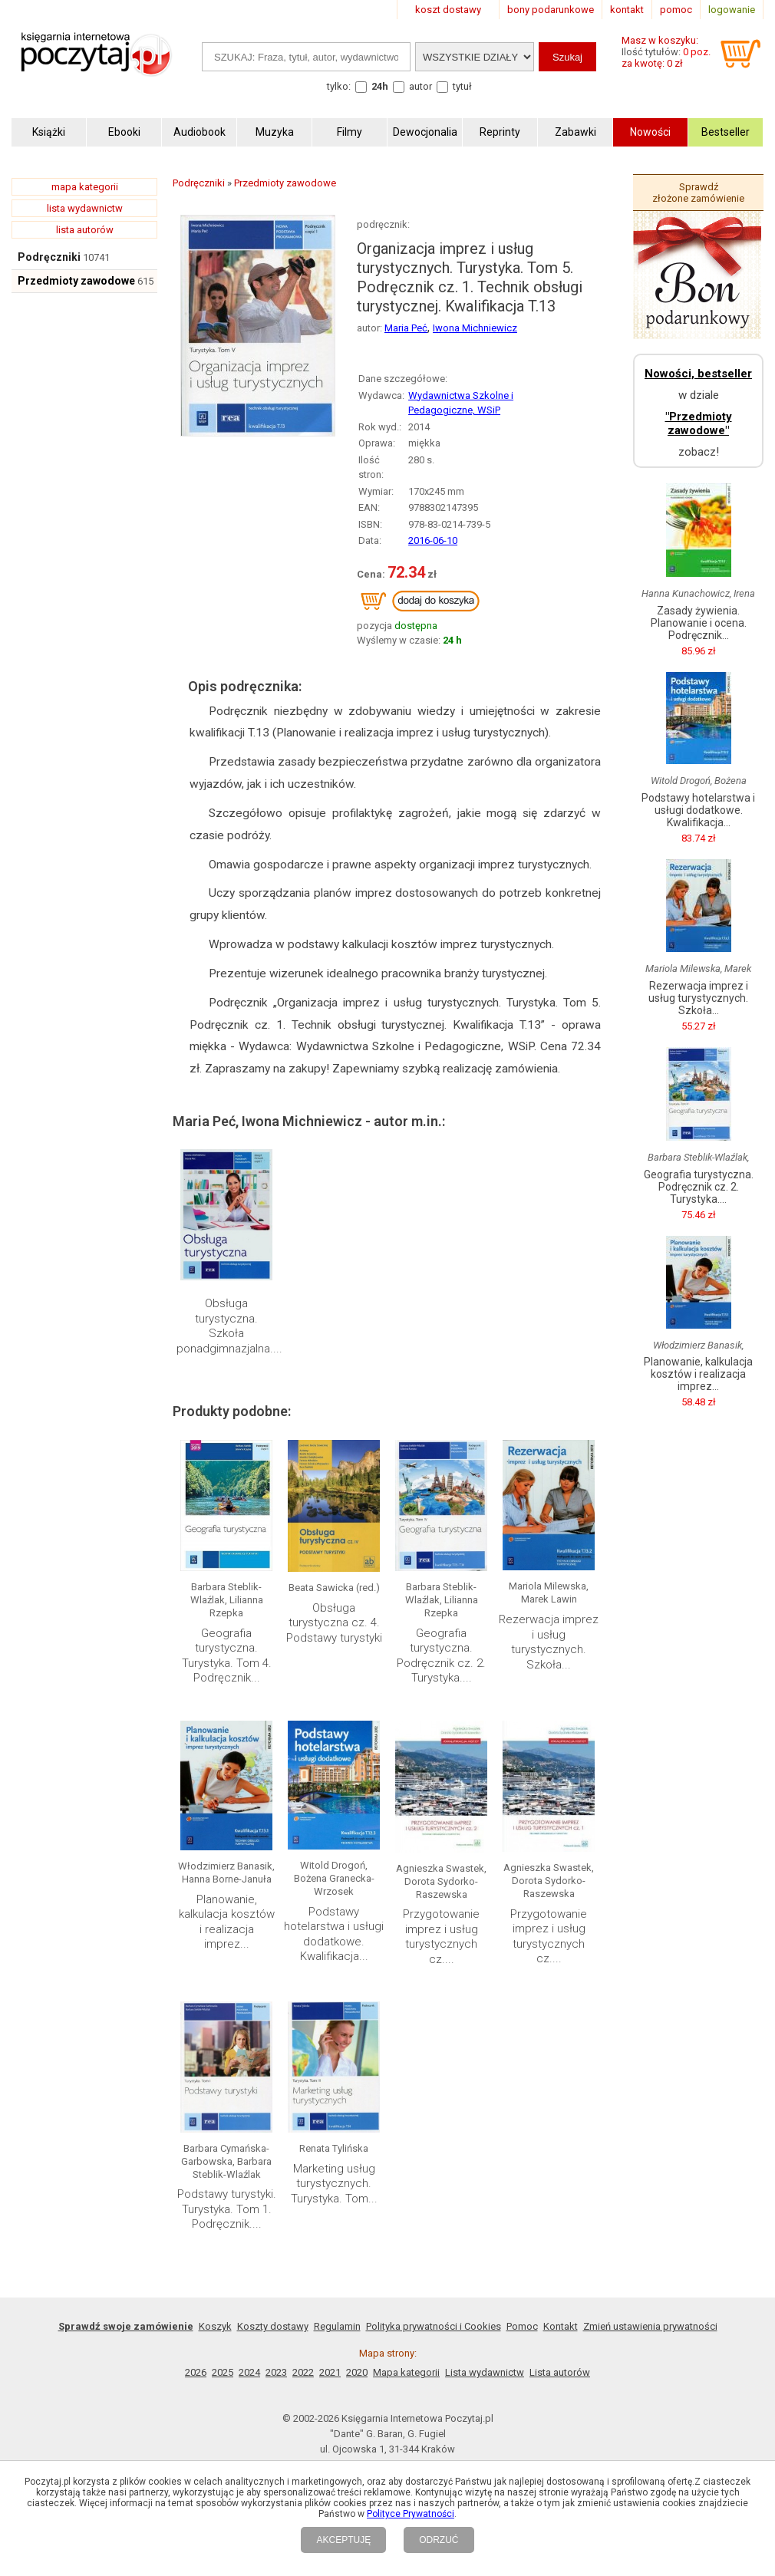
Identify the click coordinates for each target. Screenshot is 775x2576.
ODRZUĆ (438, 2540)
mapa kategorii (84, 187)
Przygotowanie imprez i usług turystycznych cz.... (441, 1936)
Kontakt (560, 2326)
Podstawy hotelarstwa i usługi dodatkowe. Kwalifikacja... (334, 1934)
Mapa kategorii (406, 2372)
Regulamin (337, 2326)
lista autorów (85, 230)
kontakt (627, 9)
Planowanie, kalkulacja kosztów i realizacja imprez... (227, 1922)
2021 (330, 2372)
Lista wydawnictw (484, 2372)
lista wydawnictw (85, 208)
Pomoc (522, 2326)
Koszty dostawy (272, 2326)
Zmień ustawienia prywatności (650, 2326)
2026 (195, 2372)
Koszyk (215, 2326)
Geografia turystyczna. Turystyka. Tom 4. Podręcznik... (227, 1655)
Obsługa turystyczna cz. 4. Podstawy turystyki (334, 1623)
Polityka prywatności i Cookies (433, 2326)
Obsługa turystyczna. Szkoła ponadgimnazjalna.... (229, 1326)
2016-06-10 (432, 540)
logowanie (731, 9)
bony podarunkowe (550, 9)
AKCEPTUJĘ (343, 2540)
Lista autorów (559, 2372)
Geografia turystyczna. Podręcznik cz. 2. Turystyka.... (441, 1655)
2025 (222, 2372)
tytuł (462, 86)
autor (420, 86)
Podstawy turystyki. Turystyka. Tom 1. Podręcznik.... (226, 2209)
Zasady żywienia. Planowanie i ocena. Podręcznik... (699, 622)
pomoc (676, 9)
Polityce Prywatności (410, 2513)
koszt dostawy (448, 9)
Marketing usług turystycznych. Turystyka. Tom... (334, 2183)
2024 (249, 2372)
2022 (303, 2372)
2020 (357, 2372)
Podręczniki (49, 257)
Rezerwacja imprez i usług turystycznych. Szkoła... (549, 1642)
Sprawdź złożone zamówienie (698, 192)
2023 (276, 2372)
